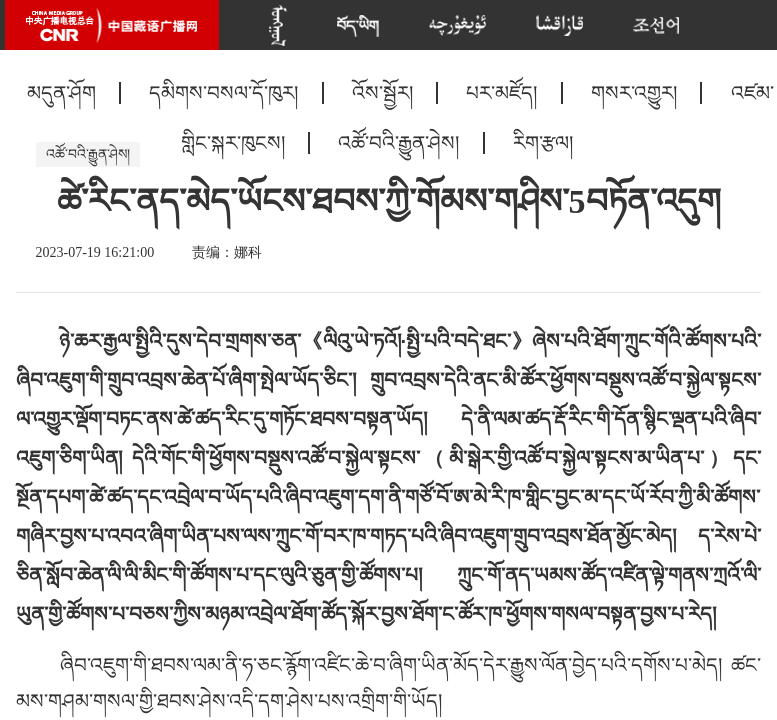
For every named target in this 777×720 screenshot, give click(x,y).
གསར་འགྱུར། (634, 93)
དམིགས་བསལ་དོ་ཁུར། (223, 93)
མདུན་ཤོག (61, 93)
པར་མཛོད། (501, 93)
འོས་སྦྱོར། (382, 93)
